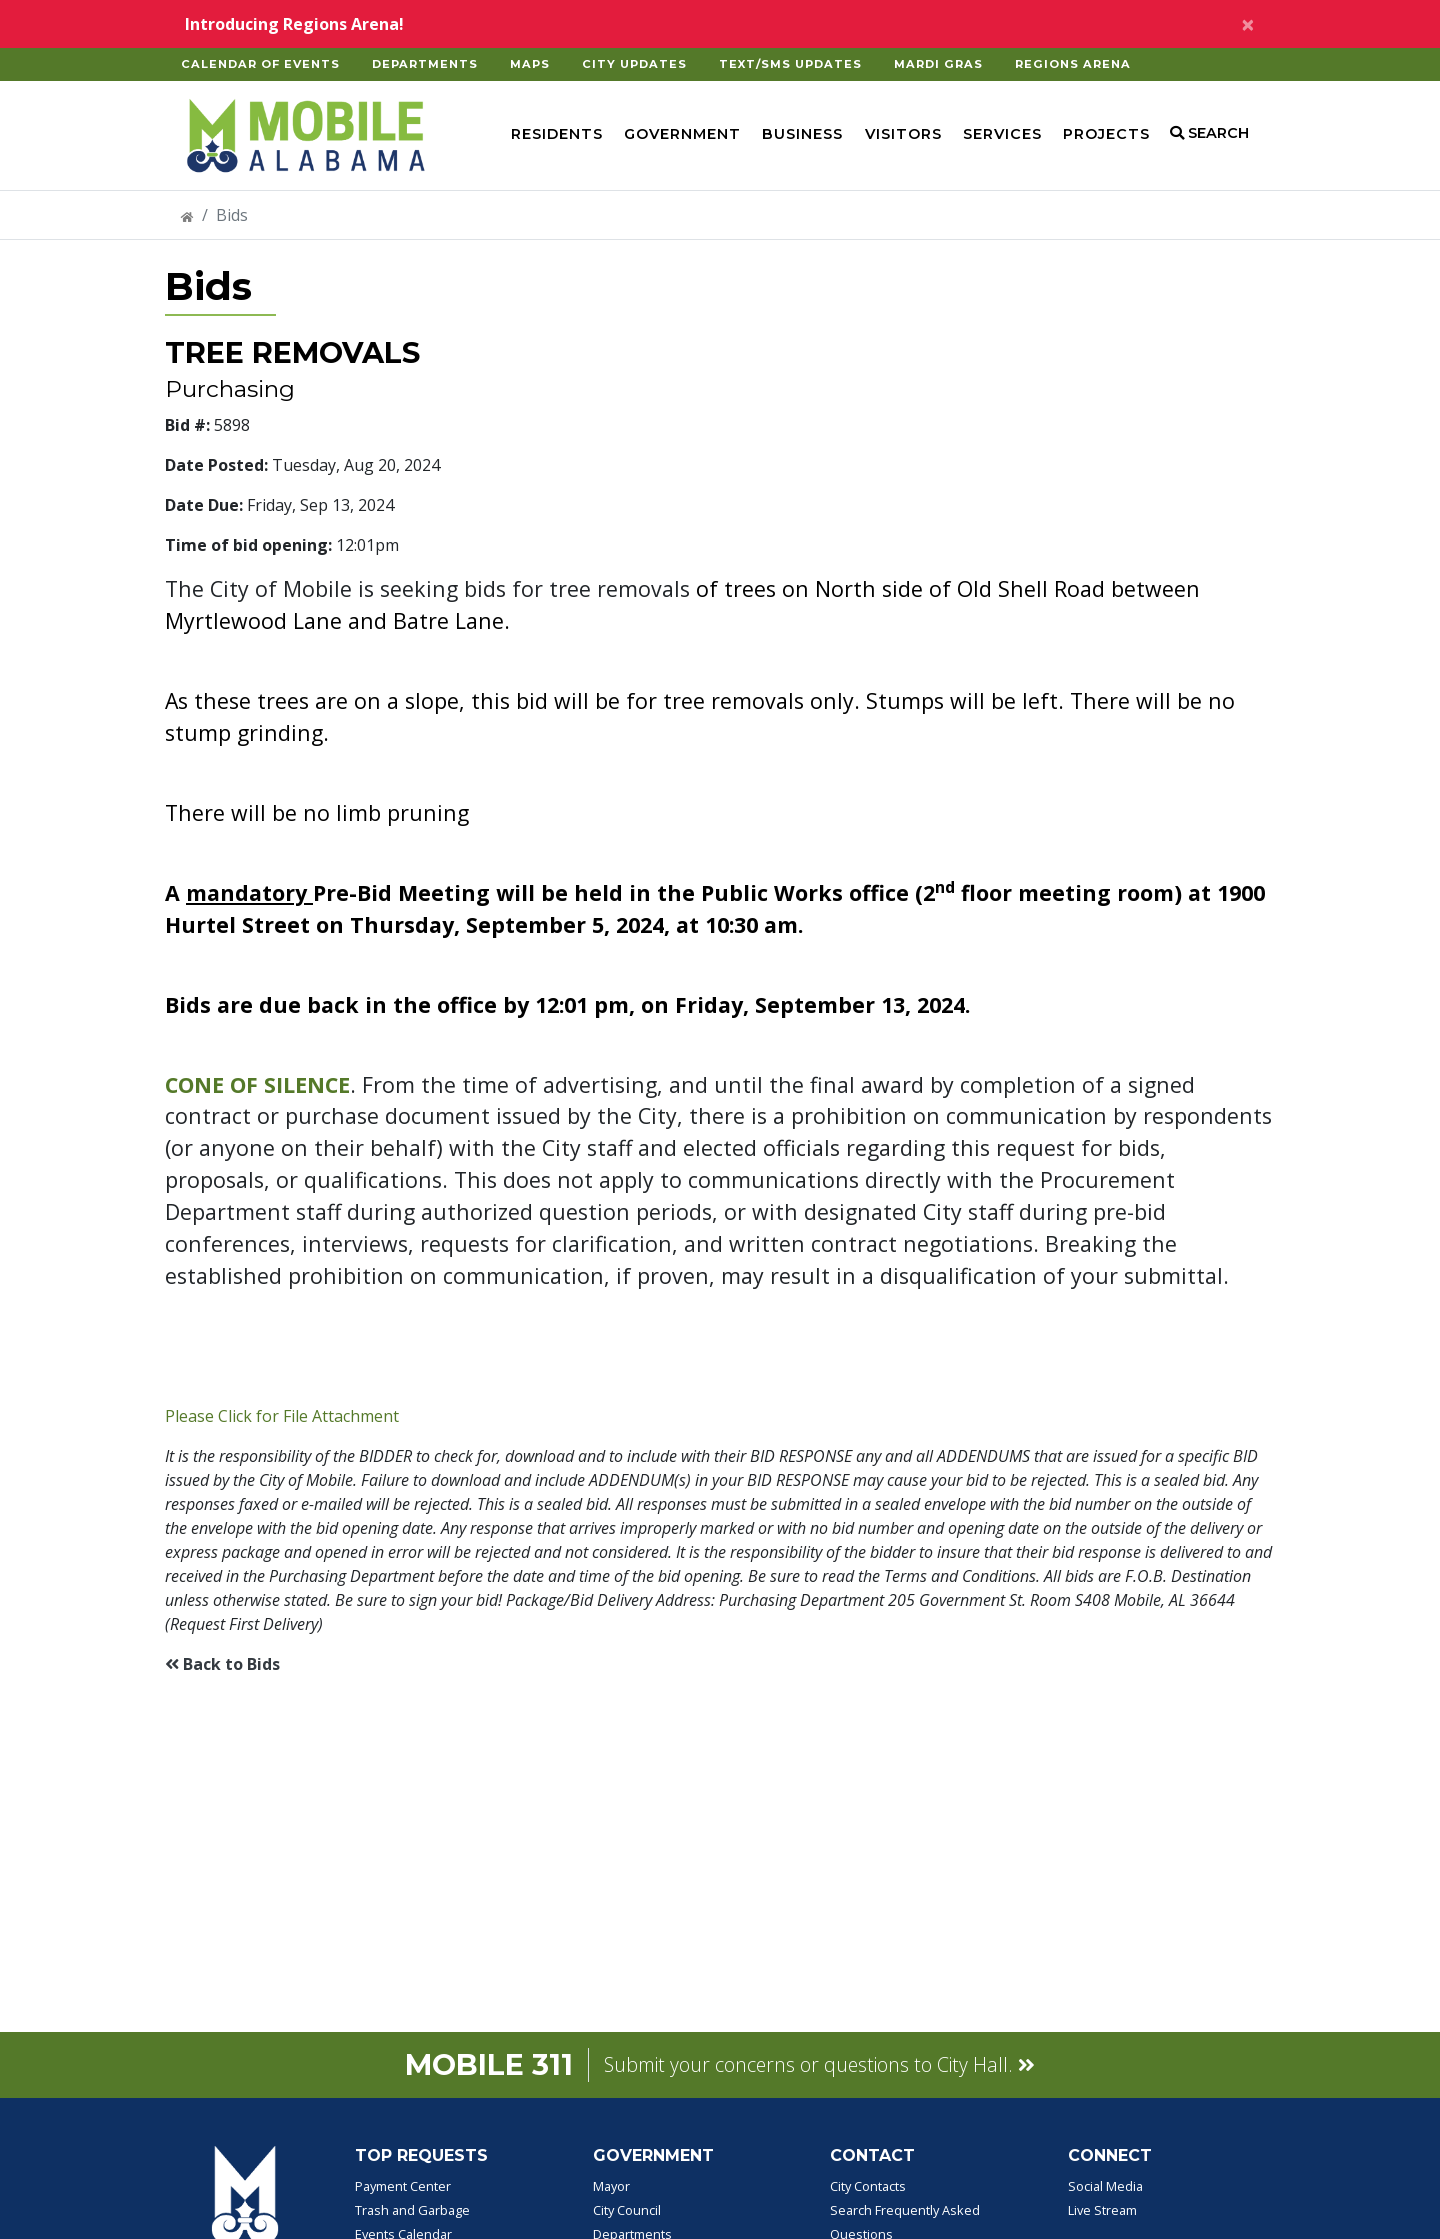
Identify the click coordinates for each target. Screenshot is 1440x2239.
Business (802, 134)
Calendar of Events (260, 64)
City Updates (634, 64)
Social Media (1105, 2186)
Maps (530, 64)
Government (682, 134)
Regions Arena (1073, 64)
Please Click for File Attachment (282, 1416)
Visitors (903, 134)
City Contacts (868, 2186)
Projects (1106, 134)
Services (1002, 134)
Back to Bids (222, 1664)
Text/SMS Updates (790, 64)
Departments (425, 64)
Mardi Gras (938, 64)
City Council (627, 2210)
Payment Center (403, 2186)
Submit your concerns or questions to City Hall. (819, 2064)
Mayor (611, 2186)
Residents (557, 134)
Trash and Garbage (412, 2210)
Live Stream (1102, 2210)
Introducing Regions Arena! (294, 24)
